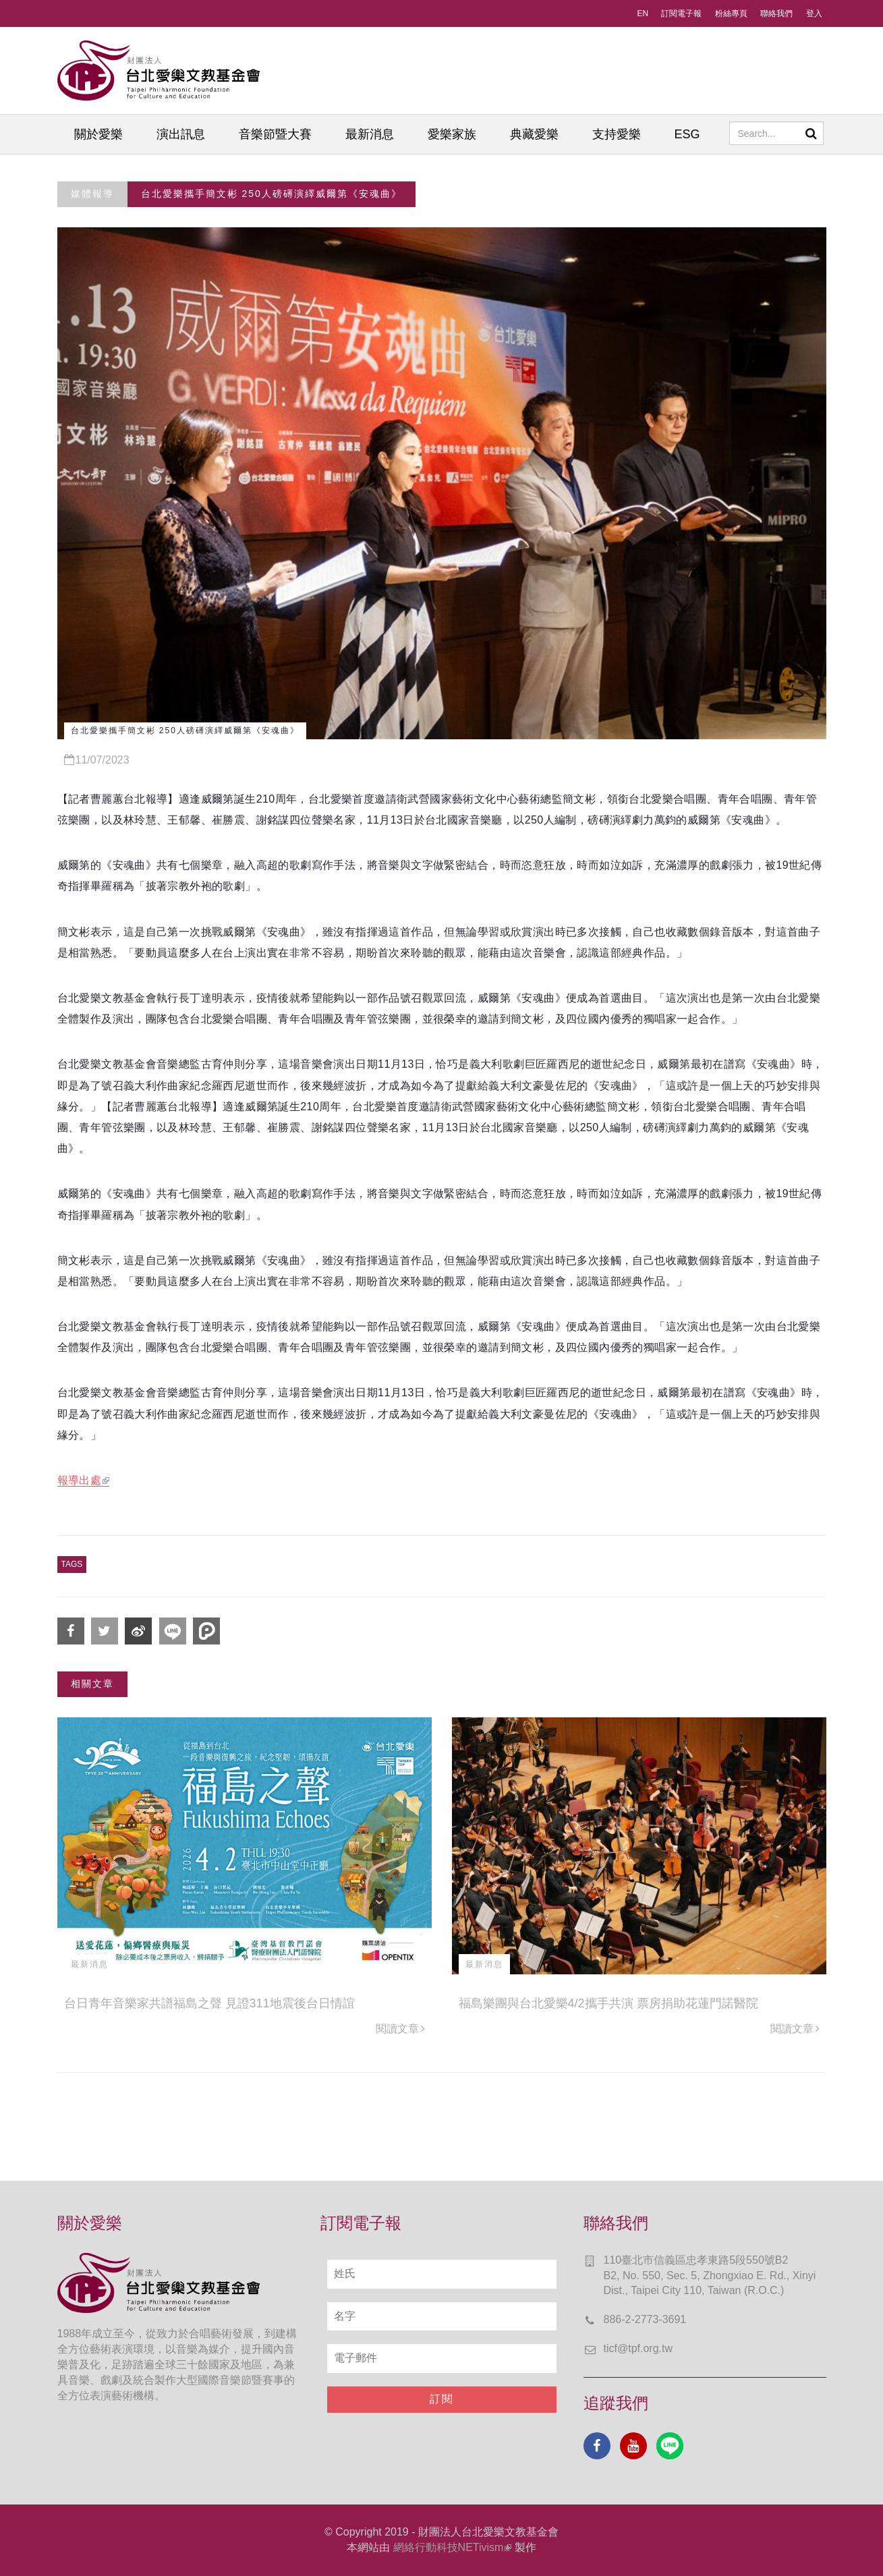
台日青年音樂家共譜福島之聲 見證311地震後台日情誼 (209, 2003)
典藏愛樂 (534, 134)
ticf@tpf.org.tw (638, 2348)
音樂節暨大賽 (275, 134)
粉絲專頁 (731, 13)
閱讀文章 (400, 2028)
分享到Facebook (70, 1631)
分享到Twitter (104, 1631)
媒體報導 (92, 193)
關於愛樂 (98, 134)
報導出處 (83, 1480)
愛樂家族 (452, 134)
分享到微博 (138, 1631)
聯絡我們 (776, 13)
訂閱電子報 (681, 13)
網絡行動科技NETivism (452, 2547)
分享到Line (172, 1631)
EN (642, 13)
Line (669, 2445)
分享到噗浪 (206, 1631)
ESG (687, 134)
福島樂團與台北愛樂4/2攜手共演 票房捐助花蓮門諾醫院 (608, 2003)
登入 (814, 13)
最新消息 (369, 134)
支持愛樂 (616, 134)
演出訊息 (180, 134)
